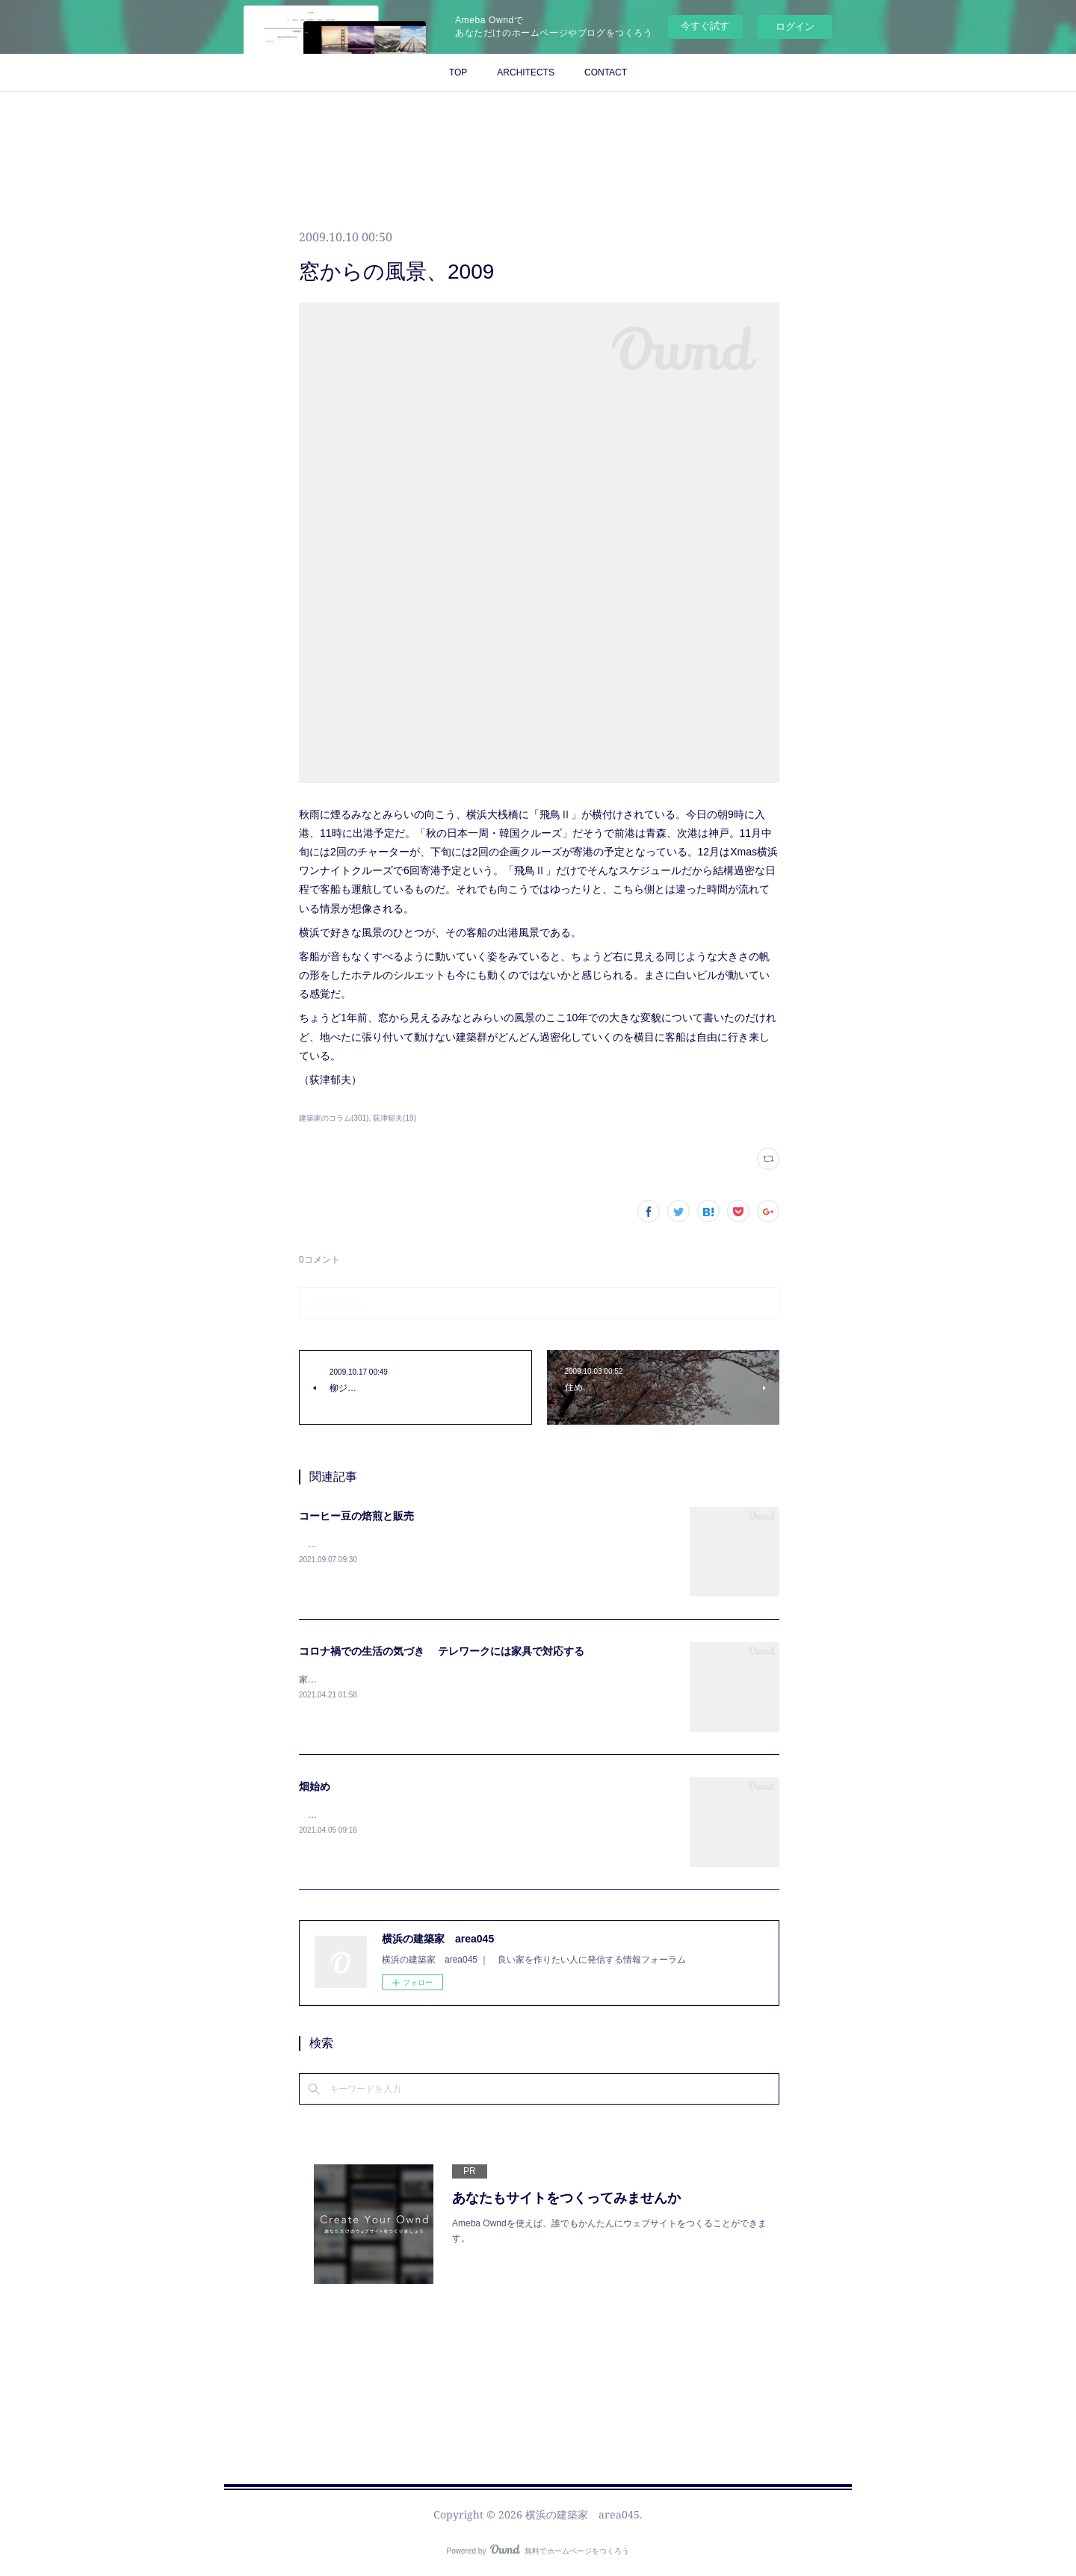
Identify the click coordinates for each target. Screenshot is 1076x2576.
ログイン (795, 26)
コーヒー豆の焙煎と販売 (356, 1516)
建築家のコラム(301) (333, 1118)
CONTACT (605, 72)
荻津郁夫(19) (394, 1118)
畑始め (314, 1786)
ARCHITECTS (525, 72)
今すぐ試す (705, 25)
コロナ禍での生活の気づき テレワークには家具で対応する (441, 1651)
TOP (458, 72)
